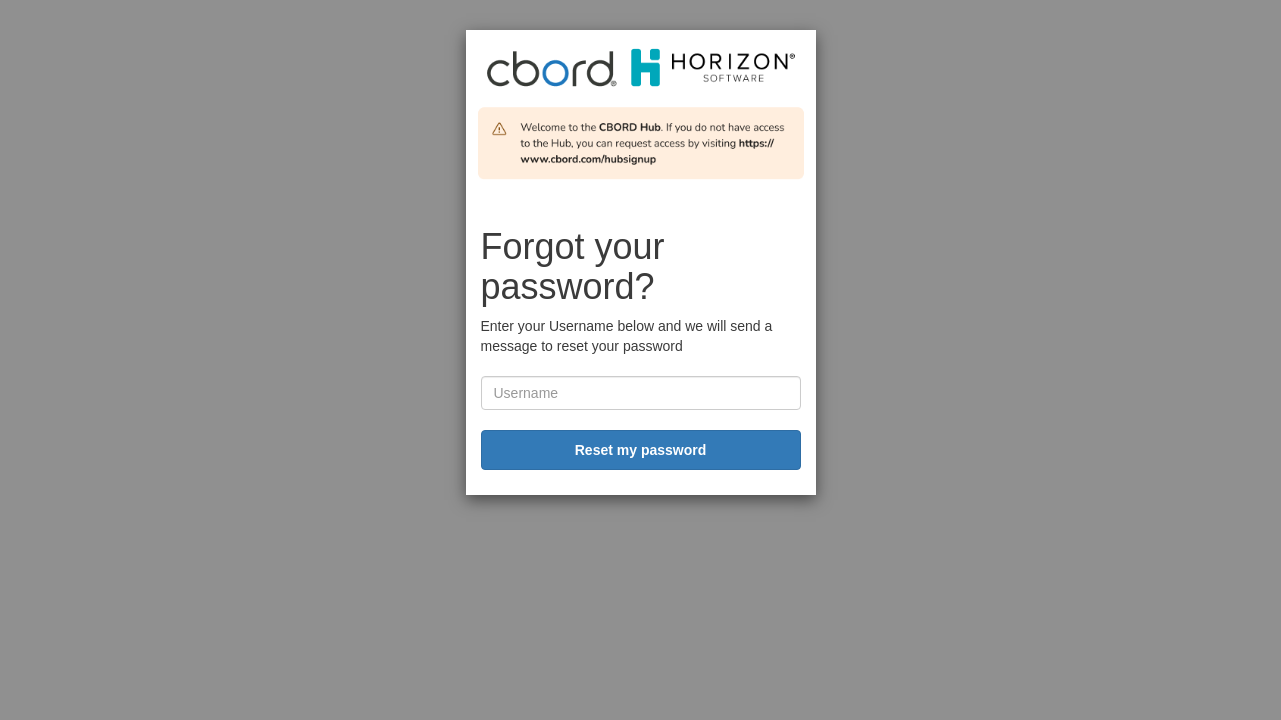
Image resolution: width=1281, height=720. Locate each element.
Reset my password (641, 450)
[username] (641, 393)
